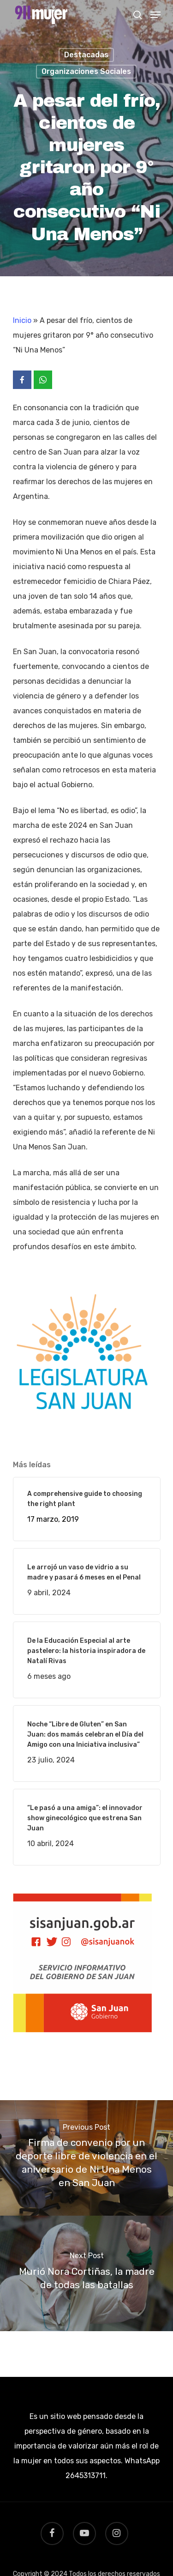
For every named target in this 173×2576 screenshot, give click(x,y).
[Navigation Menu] (155, 14)
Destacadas (86, 54)
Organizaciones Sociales (86, 71)
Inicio (22, 320)
